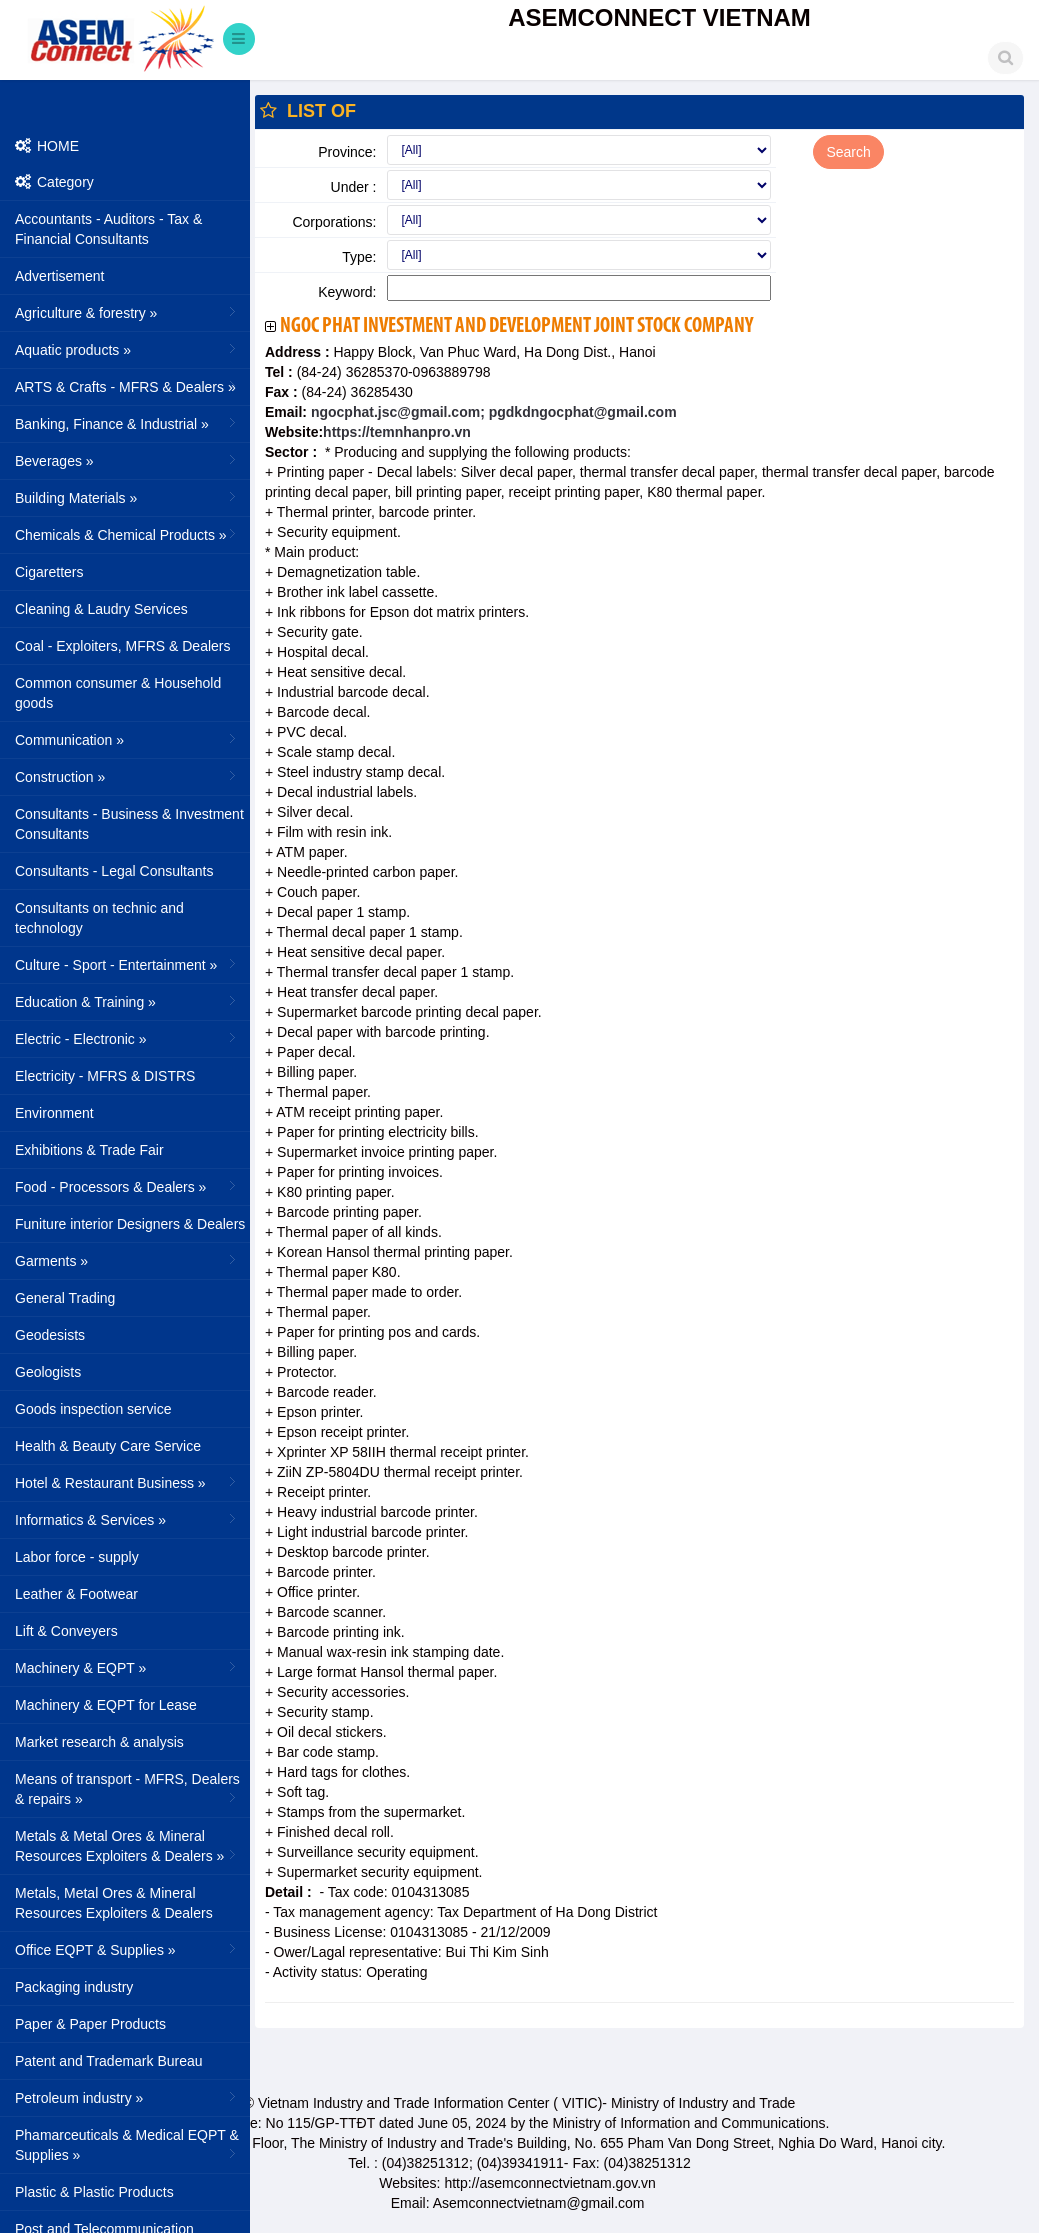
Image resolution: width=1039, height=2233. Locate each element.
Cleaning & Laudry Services (101, 609)
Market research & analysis (99, 1742)
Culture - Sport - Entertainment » (127, 964)
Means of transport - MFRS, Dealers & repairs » (127, 1789)
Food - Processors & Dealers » (127, 1186)
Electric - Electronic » (127, 1038)
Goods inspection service (93, 1409)
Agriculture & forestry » (127, 312)
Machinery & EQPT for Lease (106, 1705)
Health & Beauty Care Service (108, 1446)
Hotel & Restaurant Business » (127, 1482)
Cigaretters (49, 572)
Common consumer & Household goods (118, 693)
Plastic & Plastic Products (94, 2192)
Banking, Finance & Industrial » (127, 423)
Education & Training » (127, 1001)
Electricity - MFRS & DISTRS (105, 1076)
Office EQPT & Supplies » (127, 1949)
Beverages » (127, 460)
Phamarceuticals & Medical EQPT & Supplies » (127, 2145)
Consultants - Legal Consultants (114, 871)
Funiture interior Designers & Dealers (130, 1224)
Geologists (48, 1372)
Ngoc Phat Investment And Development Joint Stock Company (516, 326)
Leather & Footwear (76, 1594)
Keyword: (347, 292)
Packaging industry (74, 1987)
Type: (359, 257)
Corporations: (334, 222)
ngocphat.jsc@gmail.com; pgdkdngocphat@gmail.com (492, 412)
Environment (54, 1113)
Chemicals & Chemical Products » (127, 534)
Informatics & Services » (127, 1519)
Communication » (127, 739)
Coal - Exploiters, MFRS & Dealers (123, 646)
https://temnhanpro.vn (397, 432)
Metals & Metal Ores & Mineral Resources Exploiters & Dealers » (127, 1846)
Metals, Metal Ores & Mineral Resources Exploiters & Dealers (114, 1903)
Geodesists (50, 1335)
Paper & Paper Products (90, 2024)
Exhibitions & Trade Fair (89, 1150)
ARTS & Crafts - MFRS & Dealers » (127, 386)
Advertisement (59, 276)
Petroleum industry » (127, 2097)
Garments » (127, 1260)
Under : (354, 187)
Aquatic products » (127, 349)
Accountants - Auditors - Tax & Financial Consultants (108, 229)
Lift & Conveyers (66, 1631)
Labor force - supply (77, 1557)
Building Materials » (127, 497)
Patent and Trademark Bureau (109, 2061)
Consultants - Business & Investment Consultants (129, 824)
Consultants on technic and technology (99, 918)
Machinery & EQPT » (127, 1667)
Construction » (127, 776)
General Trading (65, 1298)
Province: (347, 152)
